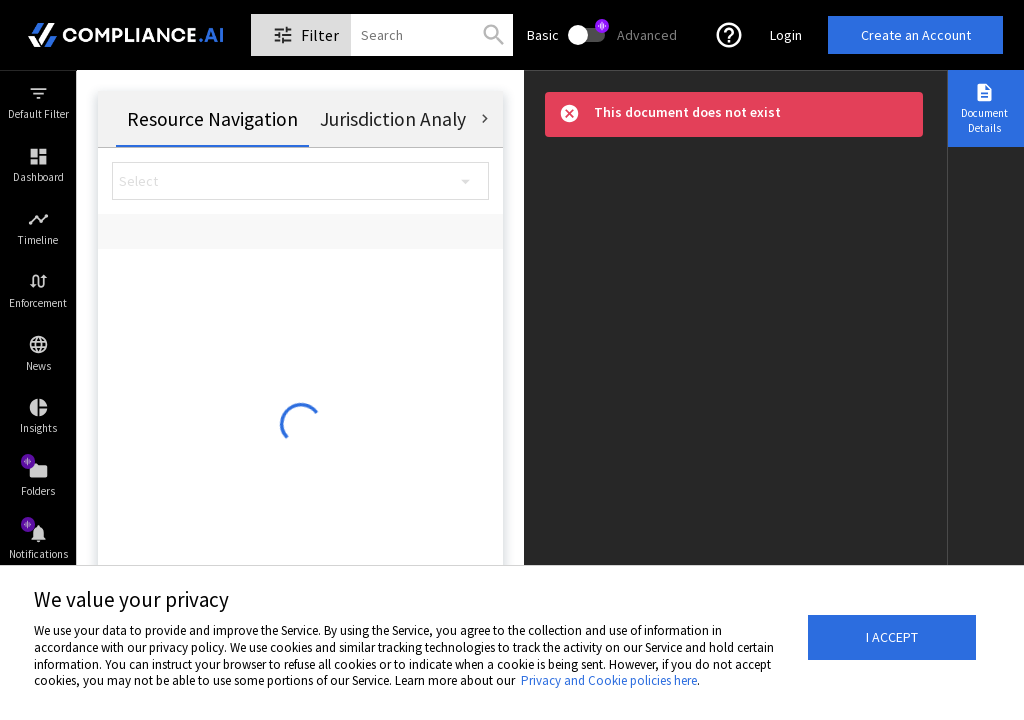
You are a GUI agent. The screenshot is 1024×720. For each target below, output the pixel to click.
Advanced (647, 35)
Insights (38, 428)
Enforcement (38, 303)
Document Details (984, 120)
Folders (38, 491)
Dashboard (38, 177)
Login (786, 35)
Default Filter (38, 114)
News (38, 366)
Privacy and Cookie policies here (609, 680)
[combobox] (382, 35)
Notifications (38, 554)
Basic (543, 35)
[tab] (212, 119)
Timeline (38, 240)
